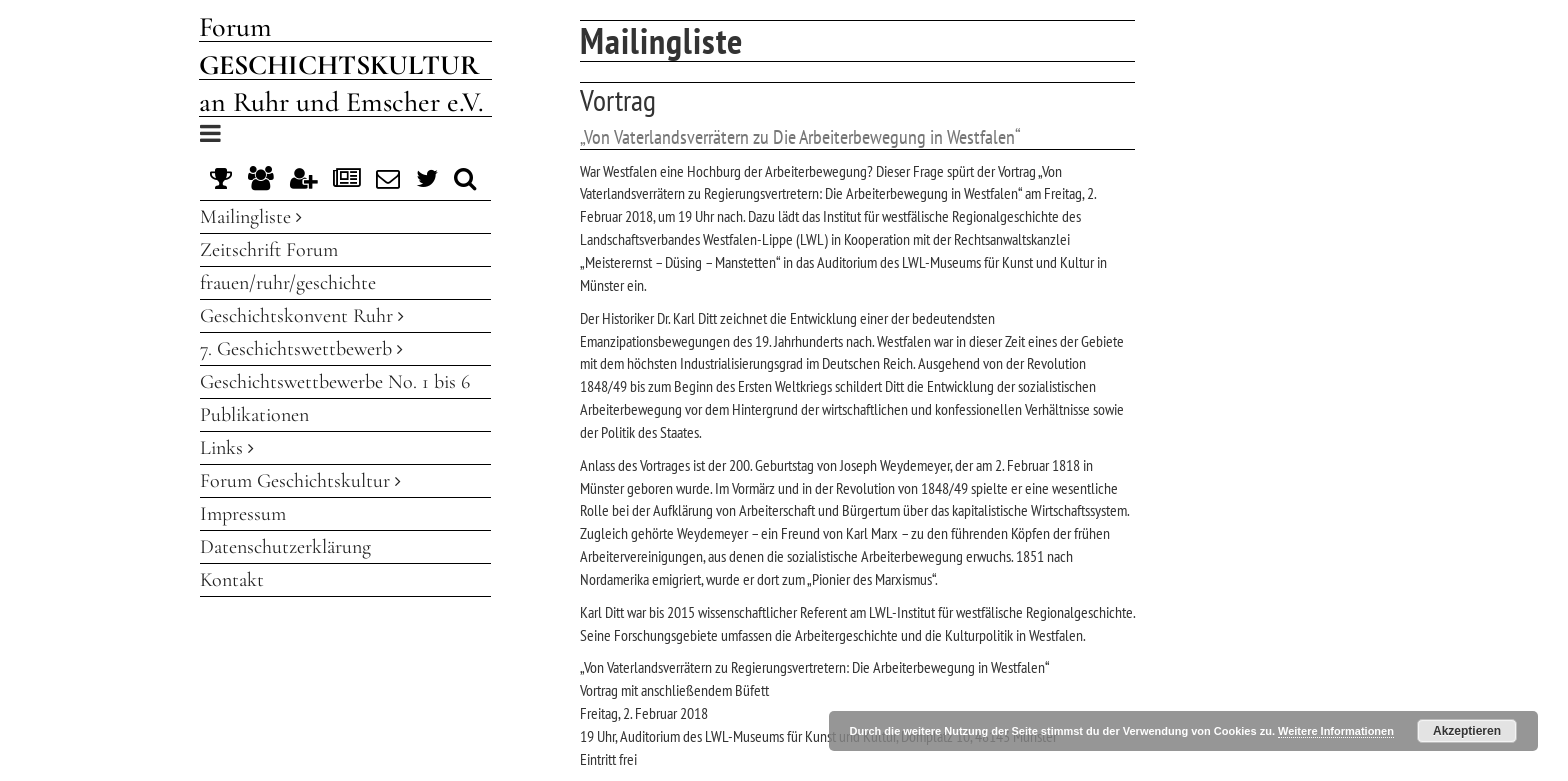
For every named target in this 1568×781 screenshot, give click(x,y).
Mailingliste (251, 217)
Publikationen (254, 415)
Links (227, 448)
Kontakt (232, 580)
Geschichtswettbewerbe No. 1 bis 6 (335, 382)
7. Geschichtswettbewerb (301, 349)
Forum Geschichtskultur (300, 481)
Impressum (243, 514)
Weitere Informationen (1336, 731)
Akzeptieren (1467, 731)
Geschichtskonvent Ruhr (302, 316)
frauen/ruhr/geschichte (288, 283)
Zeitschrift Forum (269, 250)
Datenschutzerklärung (285, 547)
